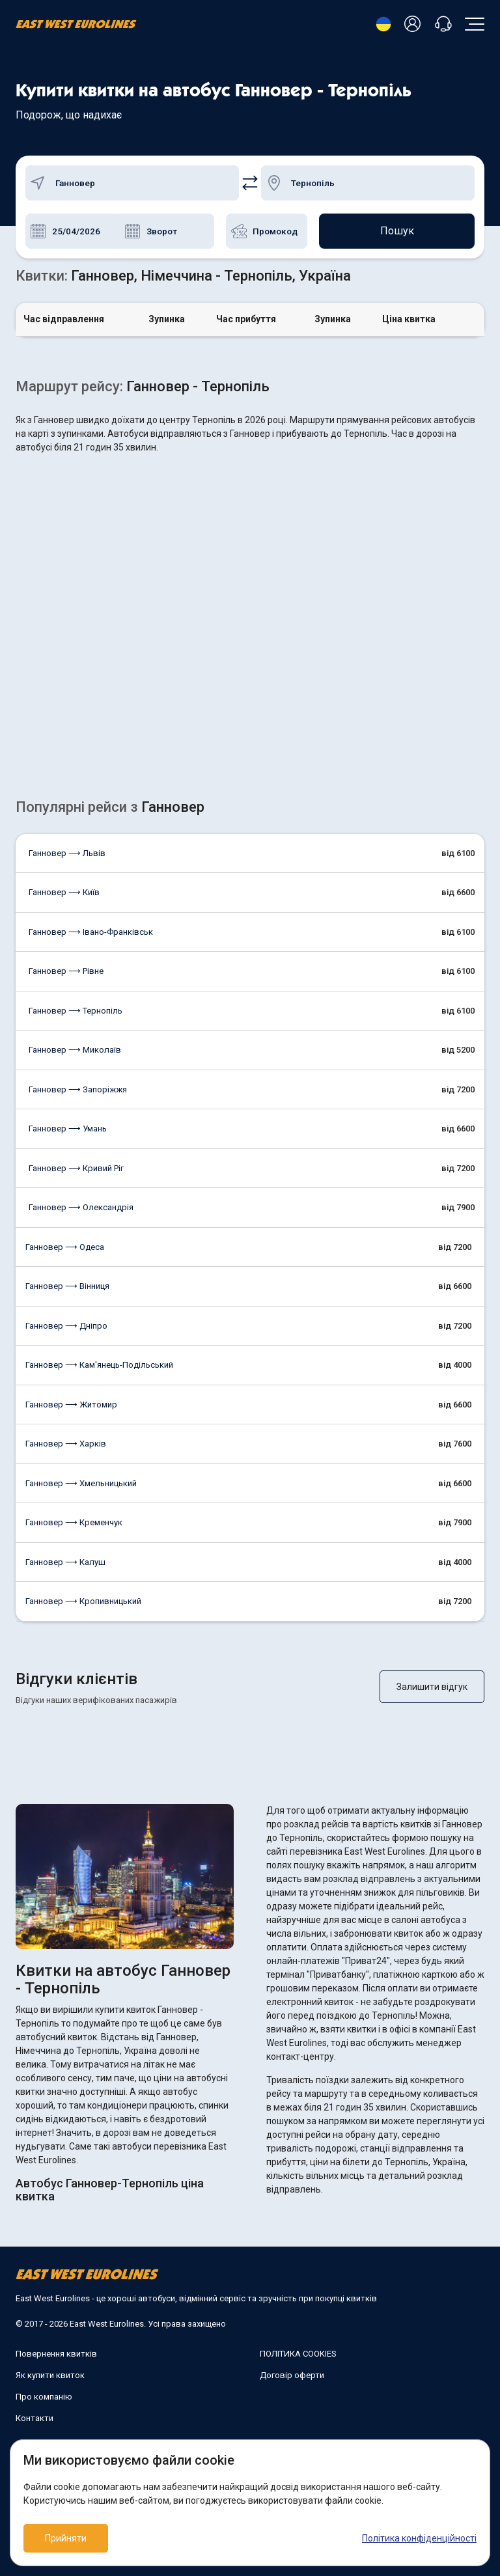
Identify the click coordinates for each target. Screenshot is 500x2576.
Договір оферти (292, 2375)
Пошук (397, 231)
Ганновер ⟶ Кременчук (73, 1522)
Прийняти (66, 2538)
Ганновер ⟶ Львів (67, 853)
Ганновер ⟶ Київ (64, 892)
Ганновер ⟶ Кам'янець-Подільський (99, 1365)
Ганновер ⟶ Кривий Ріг (76, 1168)
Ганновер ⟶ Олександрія (81, 1207)
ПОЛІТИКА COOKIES (298, 2354)
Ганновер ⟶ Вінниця (67, 1286)
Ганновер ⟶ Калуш (65, 1562)
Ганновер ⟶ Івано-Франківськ (91, 932)
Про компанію (44, 2397)
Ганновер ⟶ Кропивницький (83, 1601)
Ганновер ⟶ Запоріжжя (78, 1089)
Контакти (34, 2418)
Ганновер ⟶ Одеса (64, 1247)
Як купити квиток (50, 2375)
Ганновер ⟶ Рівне (66, 971)
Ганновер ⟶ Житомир (71, 1404)
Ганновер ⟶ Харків (65, 1443)
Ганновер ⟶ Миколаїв (75, 1050)
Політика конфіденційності (419, 2538)
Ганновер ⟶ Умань (68, 1128)
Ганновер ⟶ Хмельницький (81, 1483)
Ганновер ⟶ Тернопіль (75, 1011)
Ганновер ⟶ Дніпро (66, 1326)
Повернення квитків (56, 2354)
